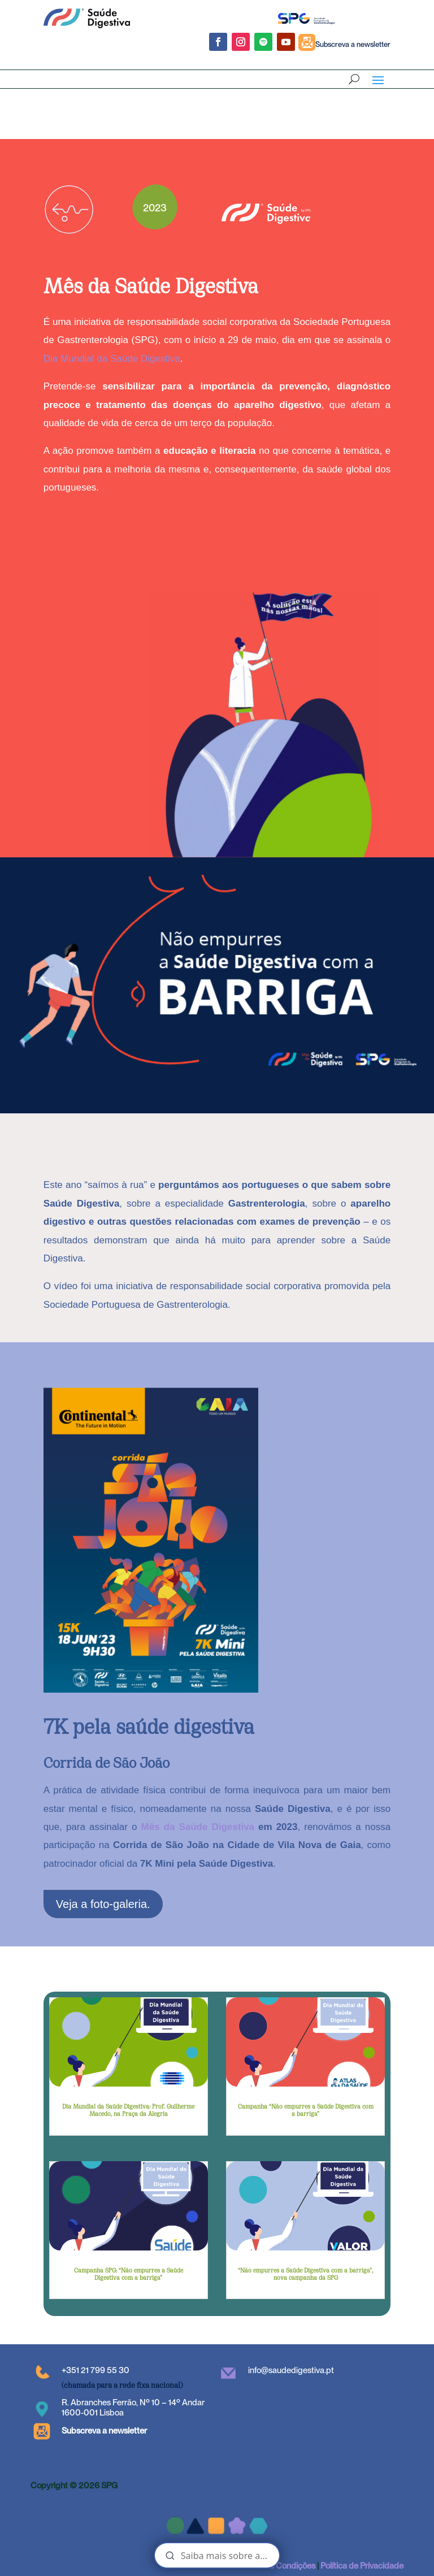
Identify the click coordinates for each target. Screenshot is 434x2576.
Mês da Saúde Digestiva (197, 1827)
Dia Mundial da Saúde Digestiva (112, 358)
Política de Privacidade (361, 2566)
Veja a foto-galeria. (103, 1904)
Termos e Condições (278, 2566)
